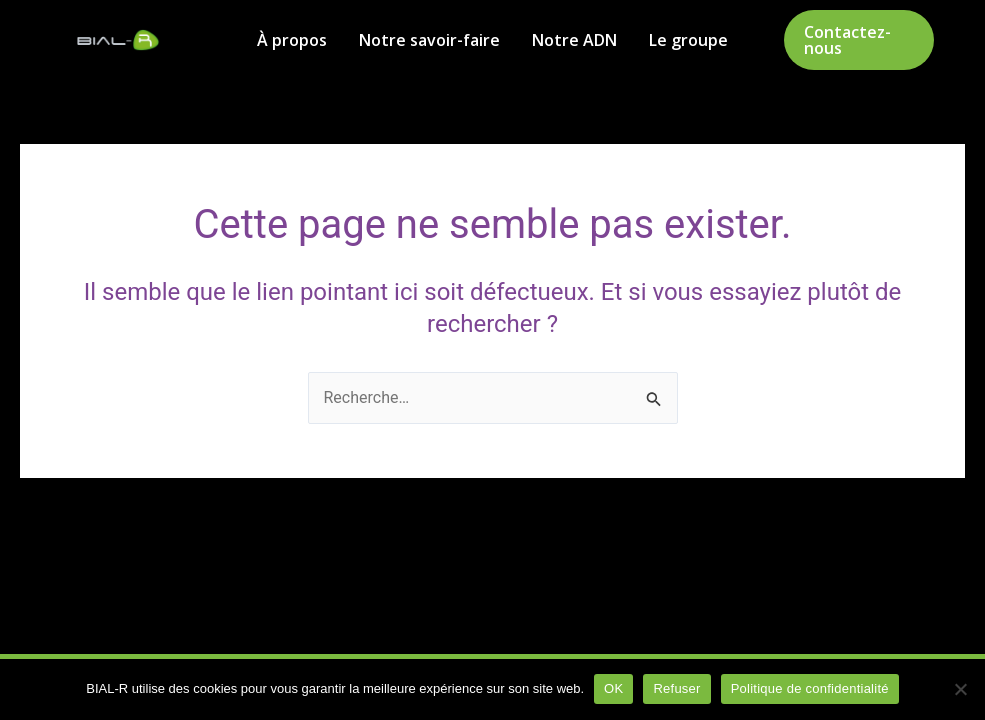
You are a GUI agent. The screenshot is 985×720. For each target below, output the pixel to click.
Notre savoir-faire (429, 40)
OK (613, 688)
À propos (292, 40)
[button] (859, 40)
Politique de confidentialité (810, 688)
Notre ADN (574, 40)
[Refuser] (960, 689)
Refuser (676, 688)
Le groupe (688, 40)
